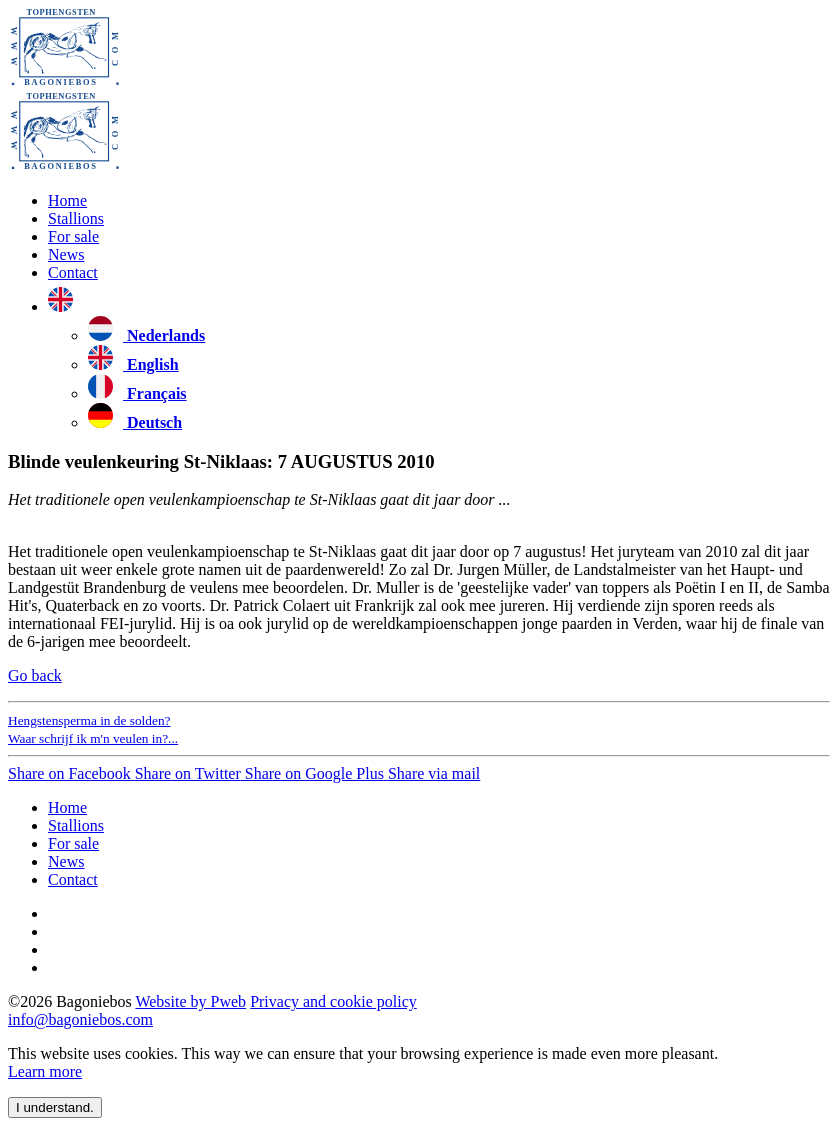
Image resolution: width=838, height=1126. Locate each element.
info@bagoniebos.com (80, 1019)
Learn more (45, 1071)
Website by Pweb (190, 1001)
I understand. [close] (55, 1107)
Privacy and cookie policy (333, 1001)
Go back (35, 675)
